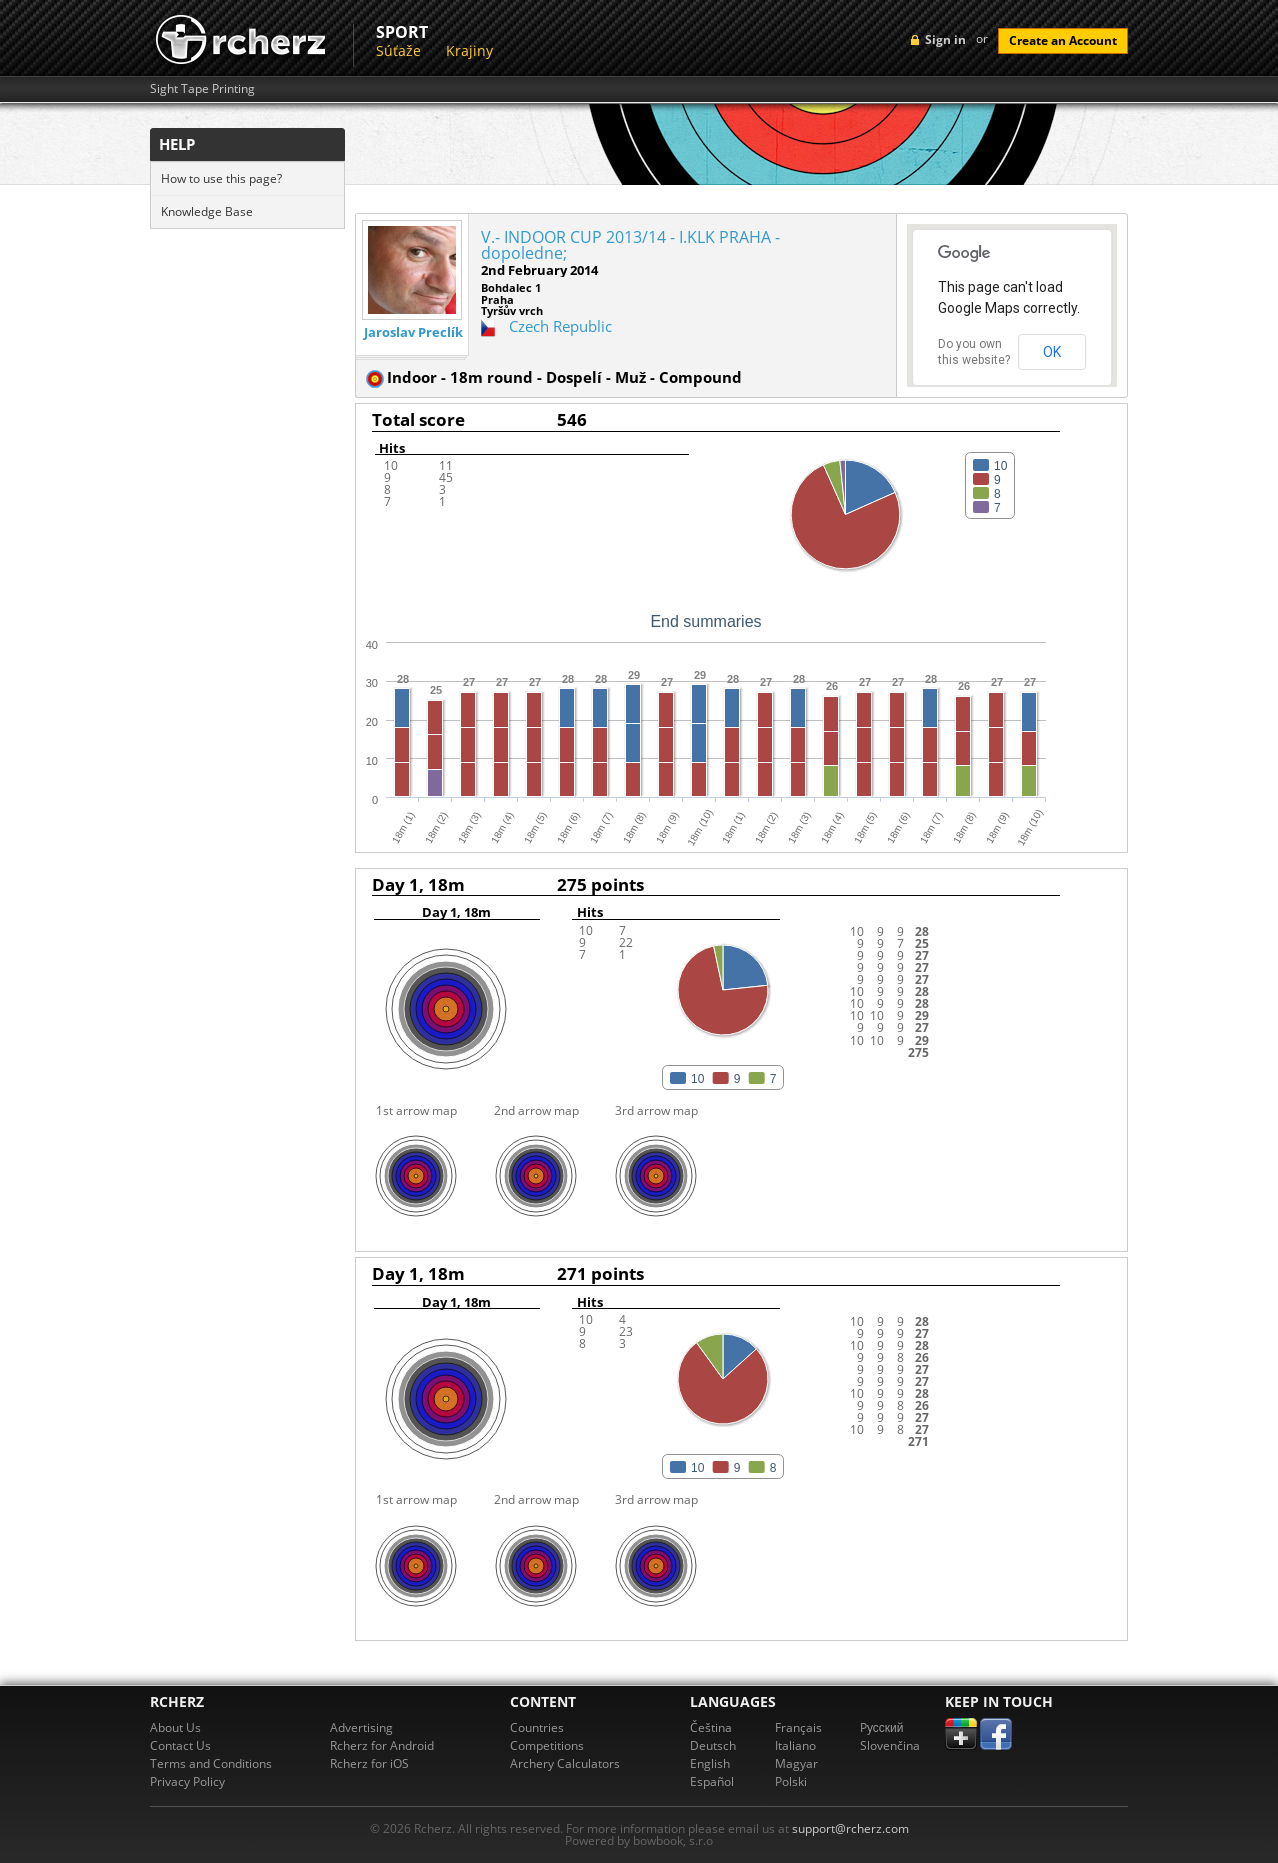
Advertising (361, 1727)
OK (1052, 352)
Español (712, 1781)
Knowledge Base (207, 211)
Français (798, 1727)
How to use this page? (221, 178)
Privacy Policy (187, 1781)
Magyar (796, 1763)
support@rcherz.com (850, 1828)
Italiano (795, 1745)
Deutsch (713, 1745)
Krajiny (469, 50)
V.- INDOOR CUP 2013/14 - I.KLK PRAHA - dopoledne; (630, 245)
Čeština (711, 1727)
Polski (791, 1781)
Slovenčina (890, 1745)
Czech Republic (560, 326)
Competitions (547, 1745)
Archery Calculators (565, 1763)
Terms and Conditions (211, 1763)
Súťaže (398, 50)
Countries (537, 1727)
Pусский (882, 1727)
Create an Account (1063, 40)
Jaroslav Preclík (413, 332)
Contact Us (180, 1745)
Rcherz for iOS (369, 1763)
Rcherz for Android (382, 1745)
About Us (175, 1727)
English (710, 1763)
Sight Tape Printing (202, 89)
